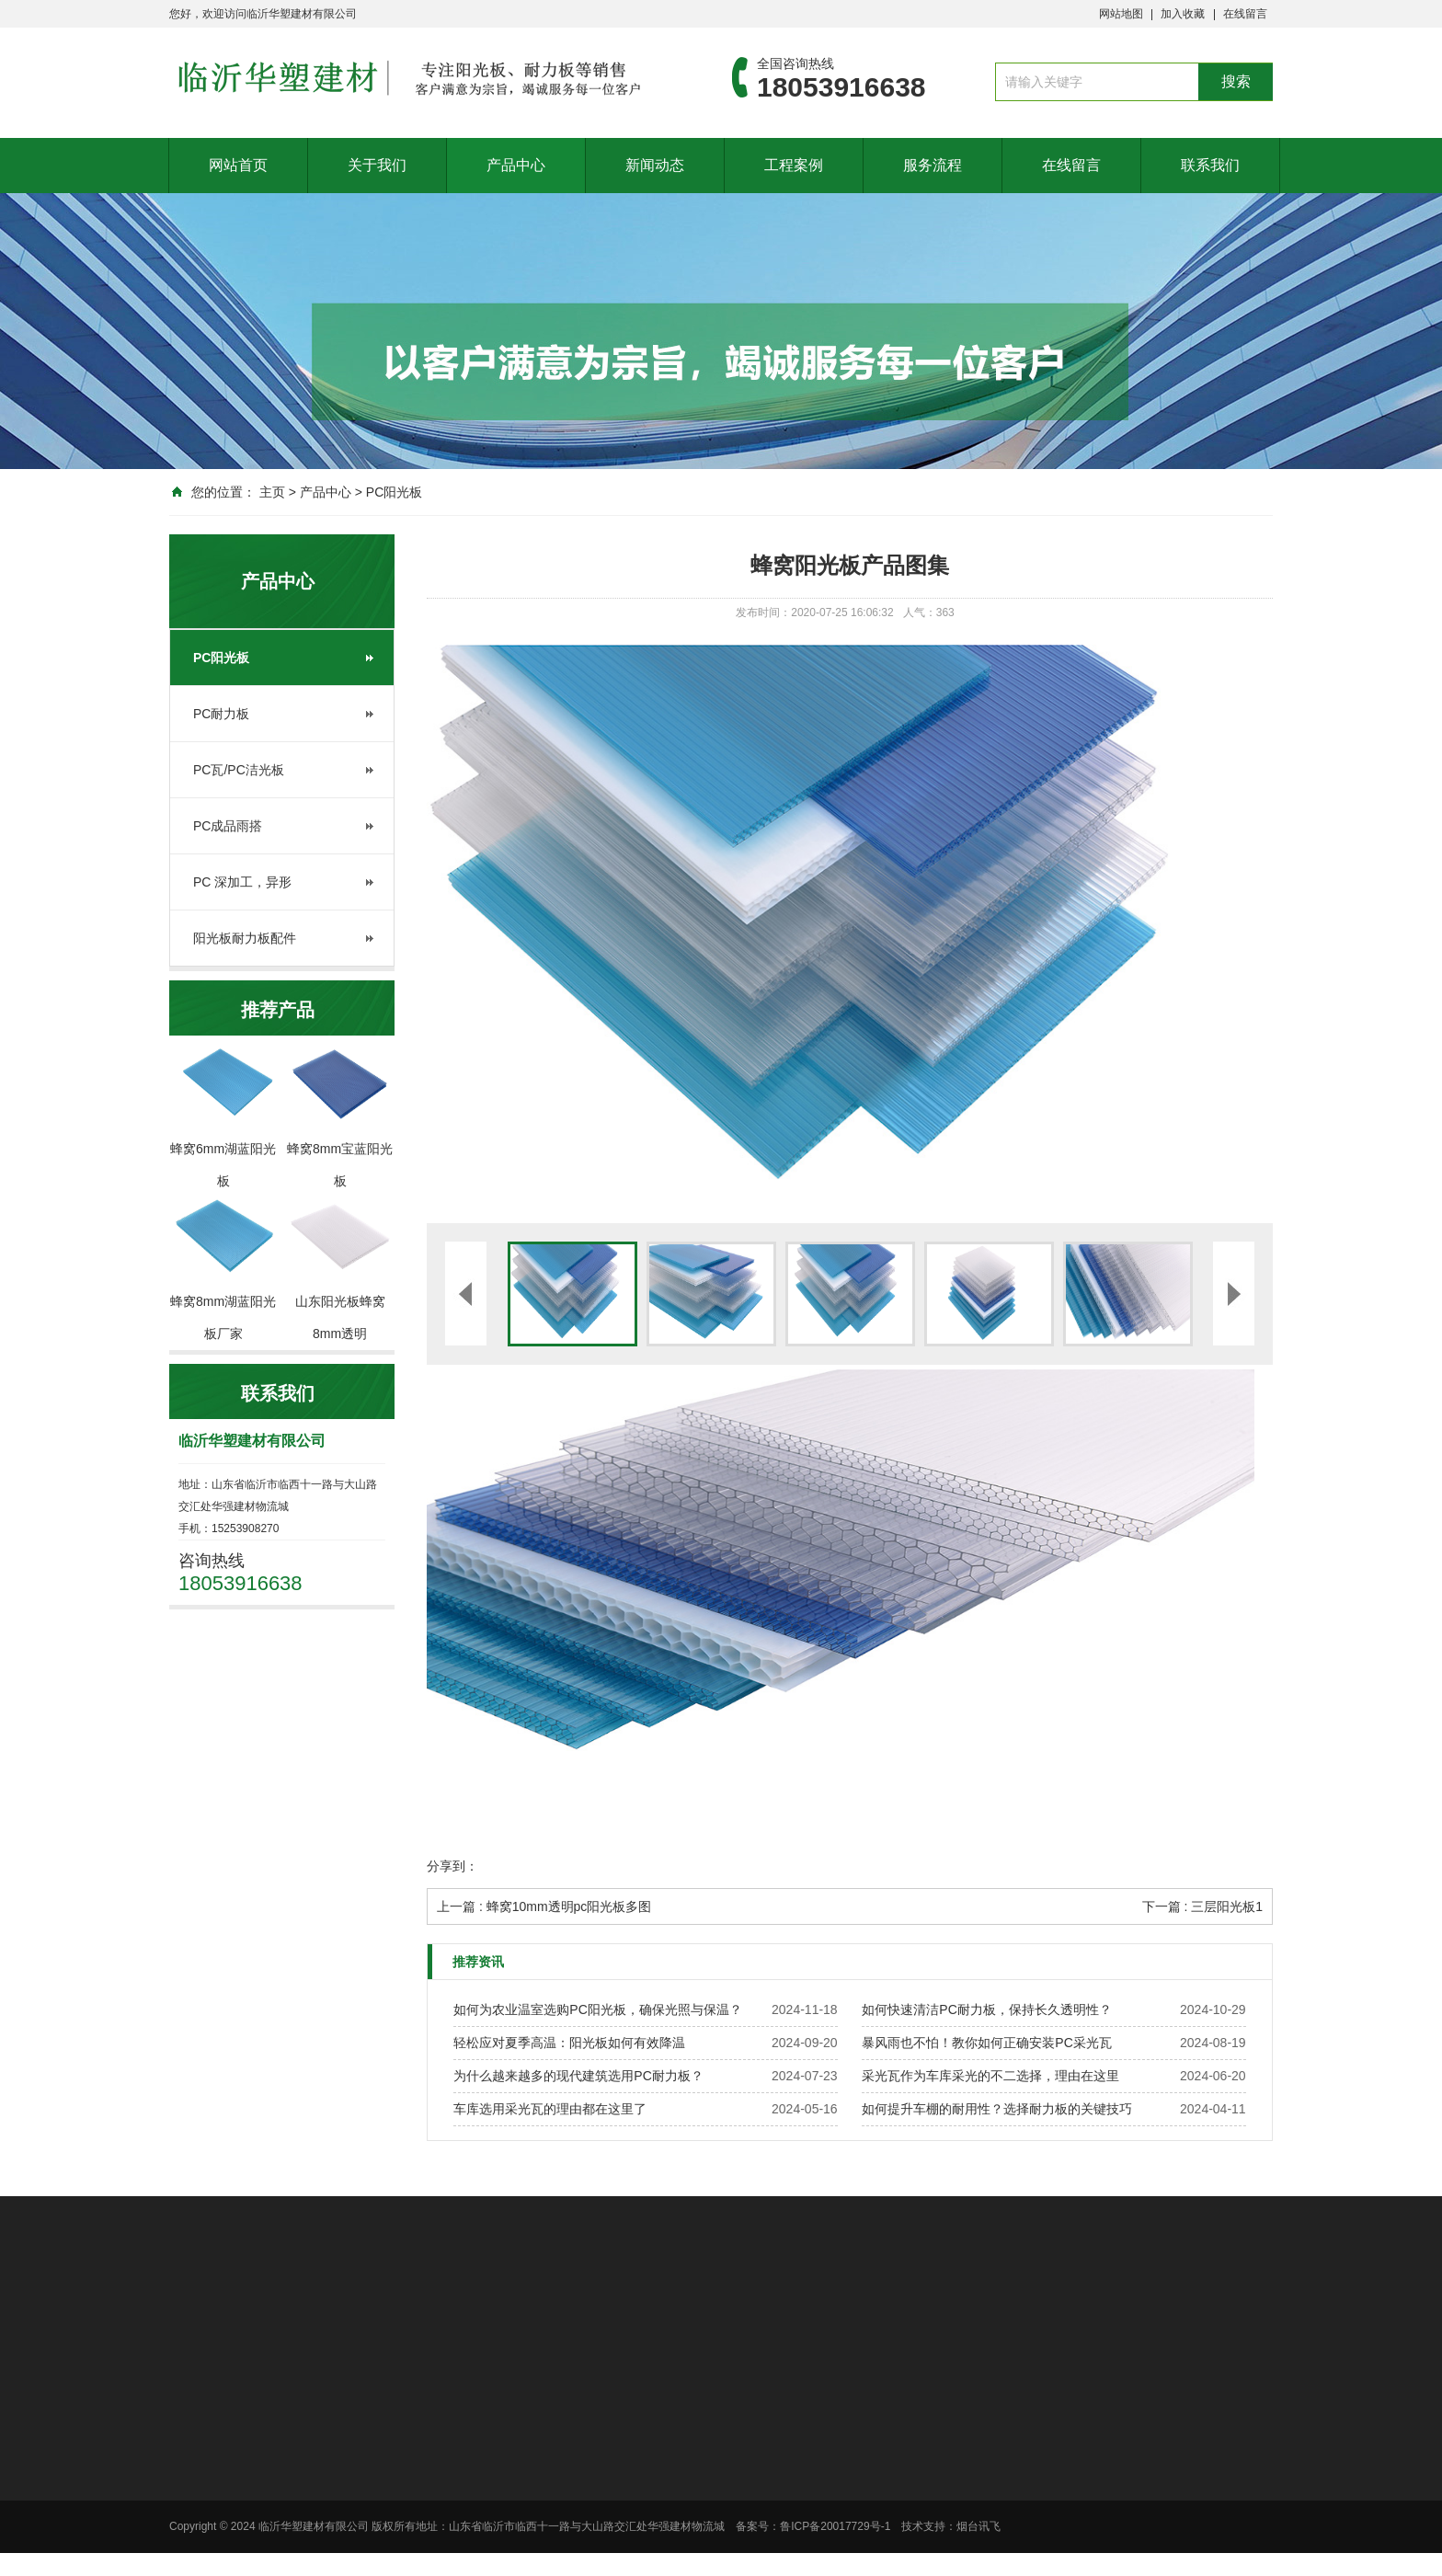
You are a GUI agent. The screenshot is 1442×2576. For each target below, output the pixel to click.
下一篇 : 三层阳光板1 (1202, 1906)
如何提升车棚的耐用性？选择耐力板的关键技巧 (997, 2108)
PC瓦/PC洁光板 (238, 769)
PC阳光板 (394, 492)
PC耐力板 (221, 713)
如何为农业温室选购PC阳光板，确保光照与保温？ (597, 2009)
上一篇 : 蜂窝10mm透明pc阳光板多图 (544, 1906)
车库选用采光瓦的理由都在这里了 (550, 2108)
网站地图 (1121, 13)
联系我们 (1210, 165)
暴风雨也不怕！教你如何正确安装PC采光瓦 (986, 2042)
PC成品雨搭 (227, 826)
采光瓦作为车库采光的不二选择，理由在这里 (990, 2075)
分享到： (452, 1866)
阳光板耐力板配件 (244, 938)
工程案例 (793, 165)
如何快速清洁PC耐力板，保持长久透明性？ (986, 2009)
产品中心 (515, 165)
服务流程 (932, 165)
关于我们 (377, 165)
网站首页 (238, 165)
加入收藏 (1183, 13)
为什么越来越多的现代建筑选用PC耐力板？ (578, 2075)
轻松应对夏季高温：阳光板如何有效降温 (569, 2042)
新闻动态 (654, 165)
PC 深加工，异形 (242, 882)
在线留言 (1245, 13)
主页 (272, 492)
